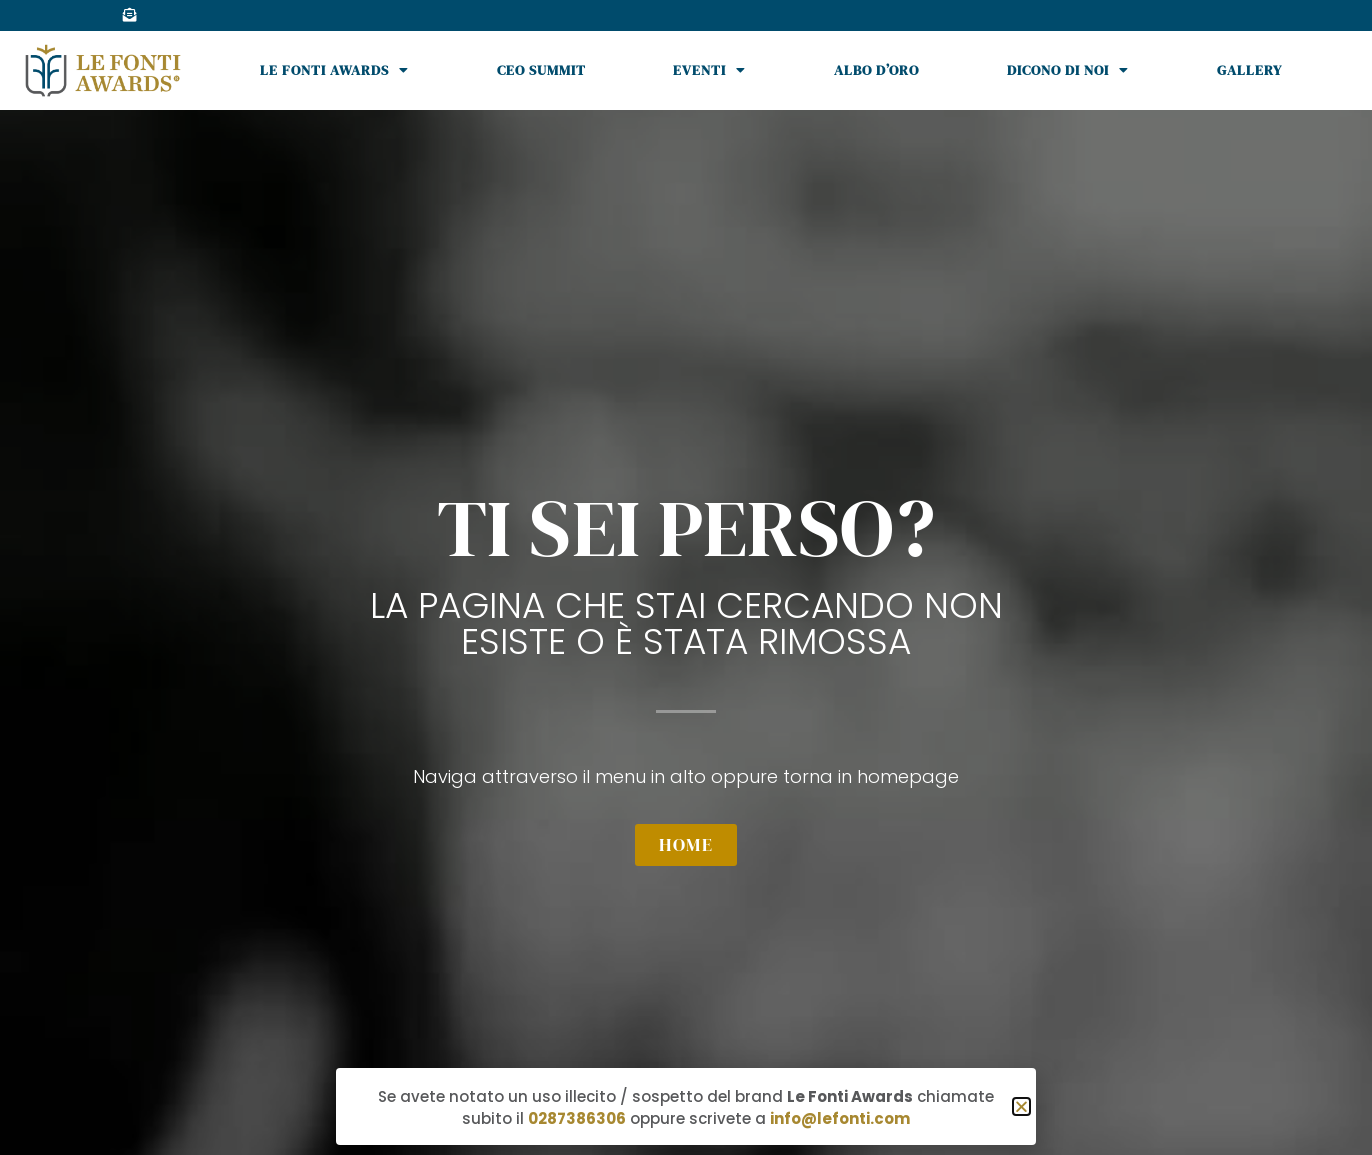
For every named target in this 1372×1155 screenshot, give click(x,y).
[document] (686, 577)
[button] (1021, 1106)
